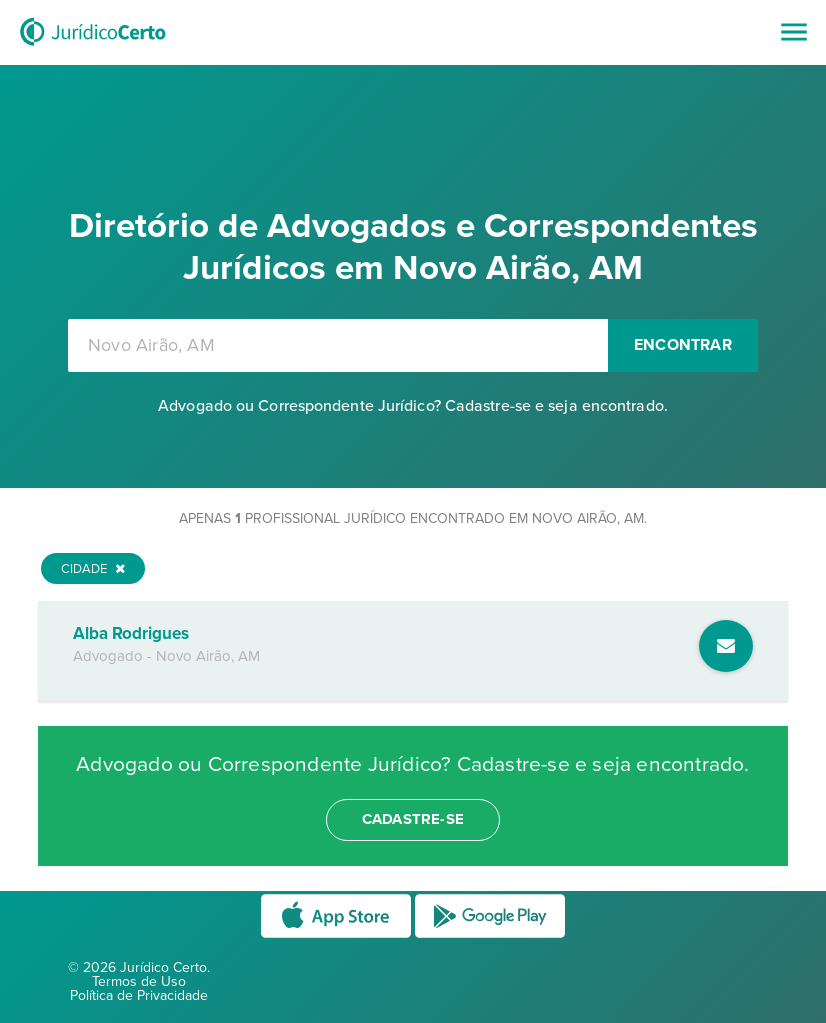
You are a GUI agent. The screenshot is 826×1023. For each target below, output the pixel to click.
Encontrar (683, 345)
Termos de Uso (139, 981)
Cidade (93, 569)
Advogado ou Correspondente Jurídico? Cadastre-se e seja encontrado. (413, 406)
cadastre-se (413, 819)
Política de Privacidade (139, 995)
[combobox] (338, 345)
